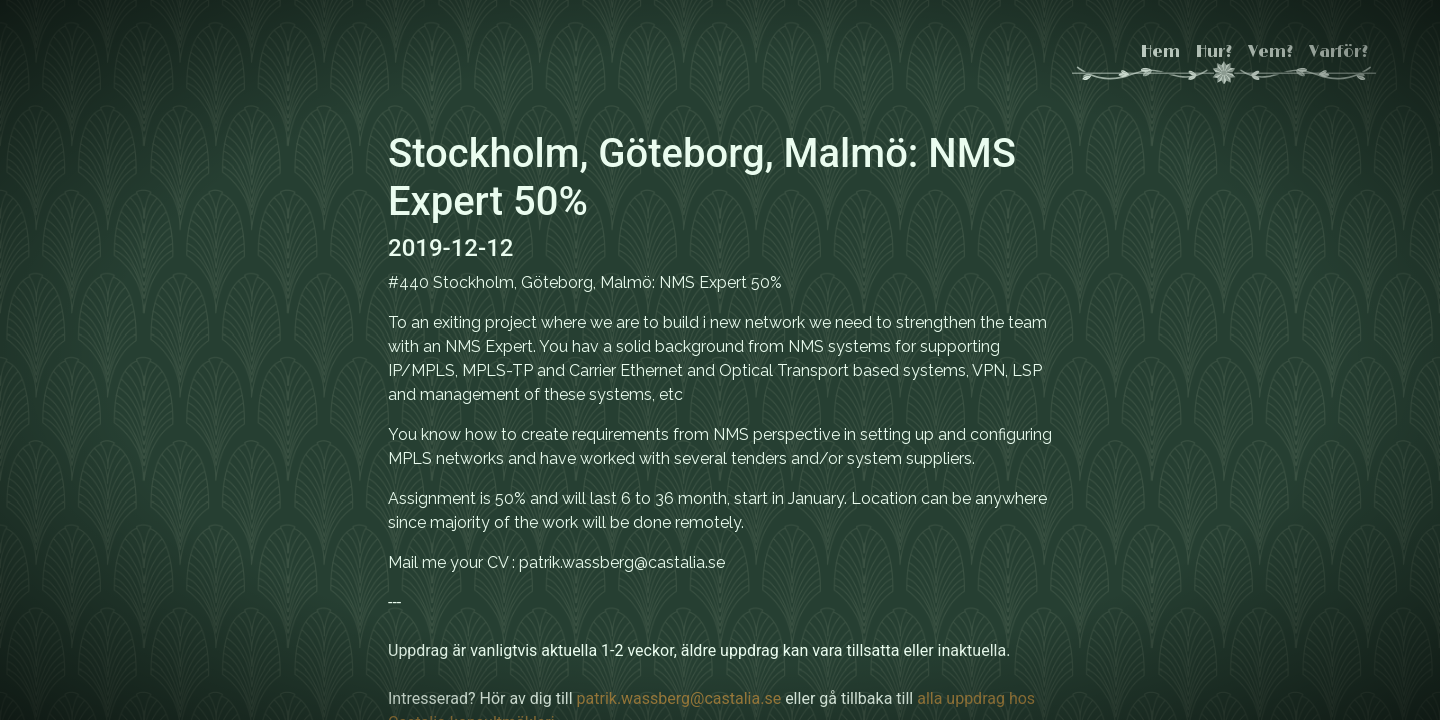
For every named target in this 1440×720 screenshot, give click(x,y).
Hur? (1214, 52)
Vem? (1270, 52)
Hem (1160, 52)
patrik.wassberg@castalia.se (679, 698)
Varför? (1338, 52)
